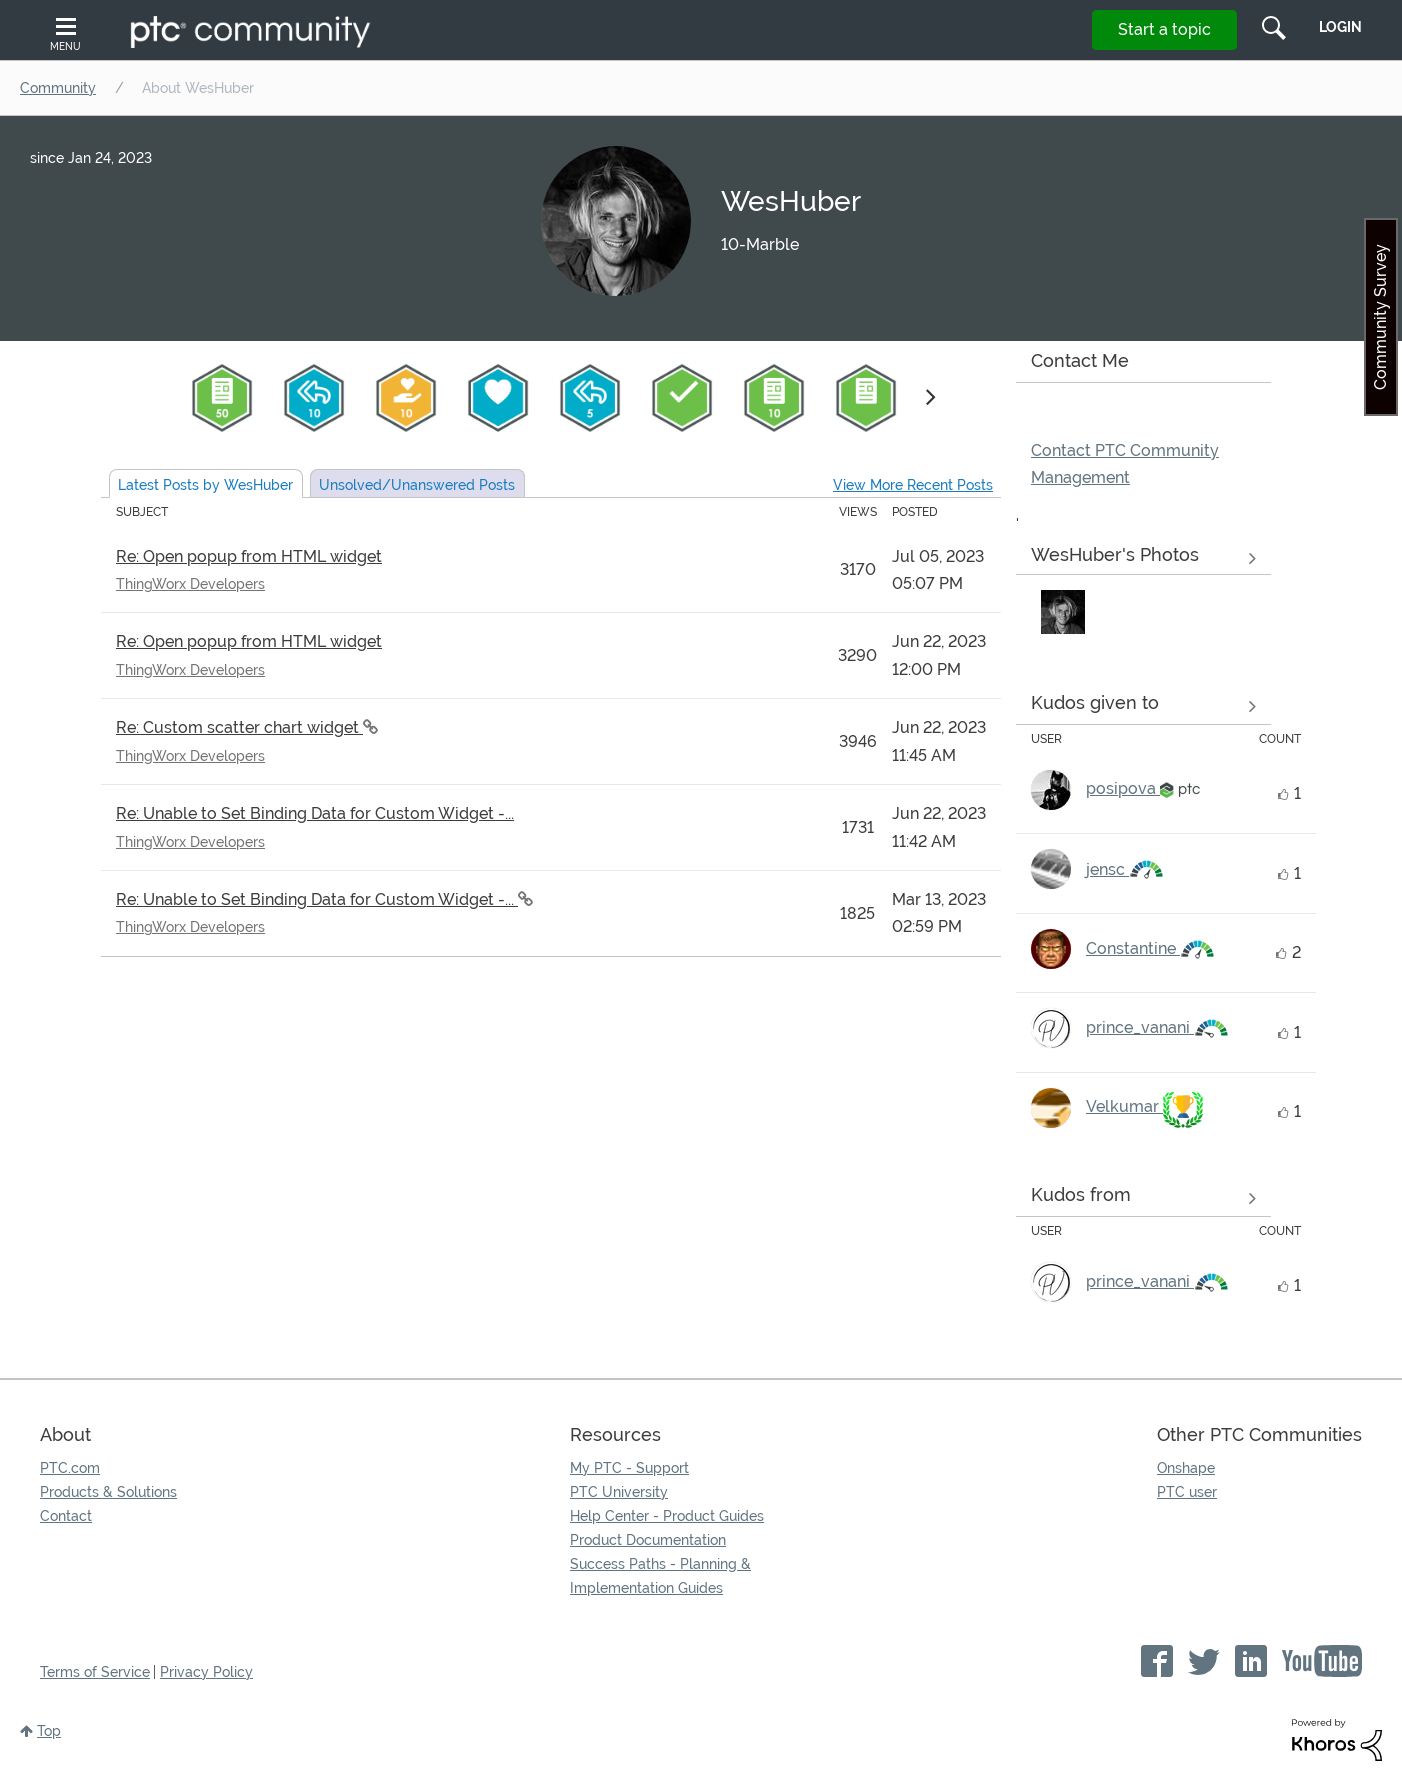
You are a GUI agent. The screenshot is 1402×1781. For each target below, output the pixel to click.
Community (58, 88)
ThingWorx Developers (190, 584)
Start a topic (1164, 29)
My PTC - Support (629, 1468)
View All (1143, 559)
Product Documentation (648, 1540)
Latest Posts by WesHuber (205, 485)
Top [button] (49, 1731)
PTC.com (70, 1468)
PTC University (619, 1492)
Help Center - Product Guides (667, 1516)
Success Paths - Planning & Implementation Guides (660, 1576)
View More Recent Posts (913, 485)
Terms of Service (95, 1672)
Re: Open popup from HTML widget (249, 556)
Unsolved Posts (417, 485)
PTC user (1187, 1492)
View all (1143, 706)
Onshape (1186, 1468)
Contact (66, 1516)
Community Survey (1380, 317)
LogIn (1340, 27)
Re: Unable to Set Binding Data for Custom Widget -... (315, 813)
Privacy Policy (206, 1672)
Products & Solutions (108, 1492)
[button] (1063, 612)
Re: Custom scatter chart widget (239, 727)
